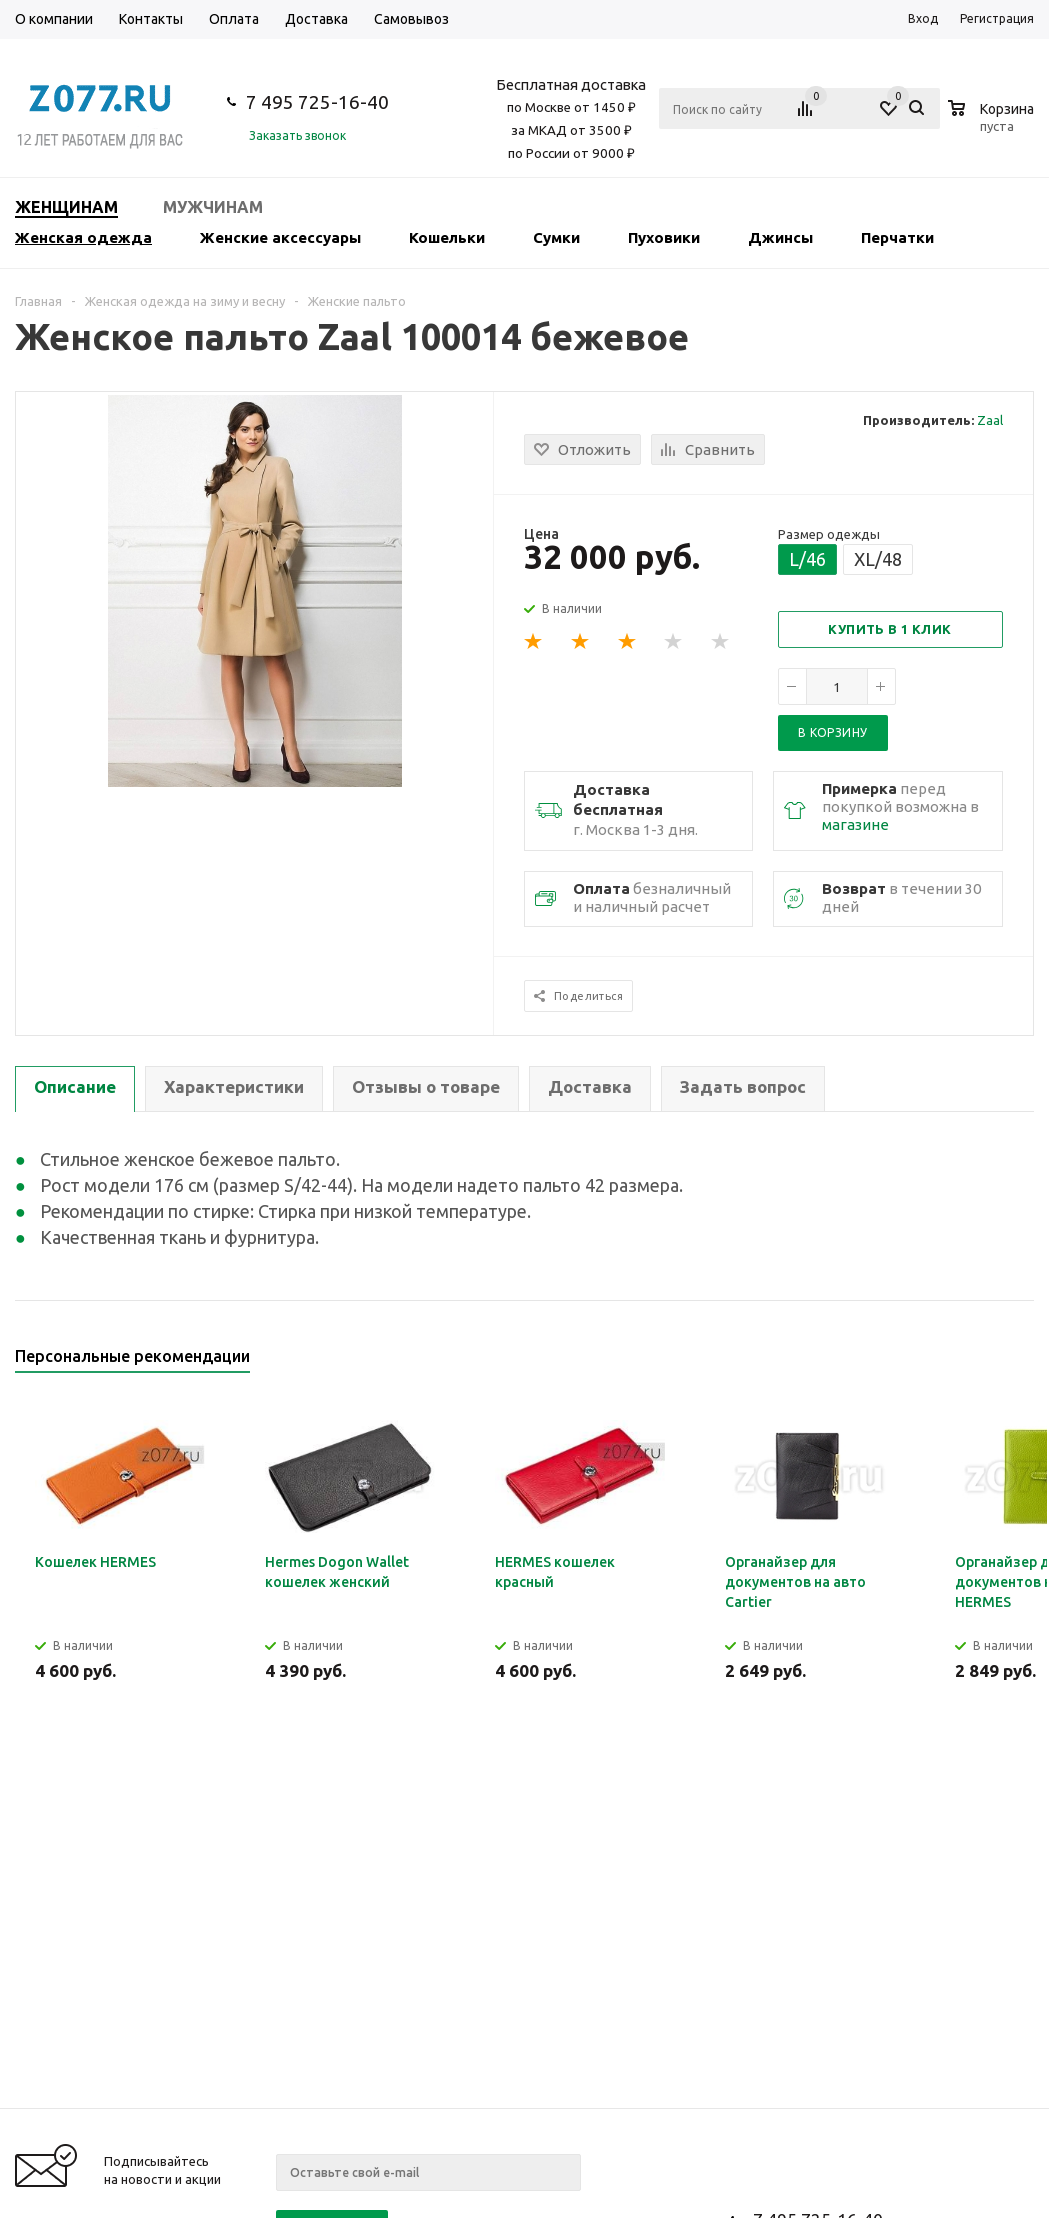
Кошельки (447, 237)
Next (1019, 1362)
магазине (855, 824)
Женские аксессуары (280, 237)
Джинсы (780, 237)
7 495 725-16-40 (317, 102)
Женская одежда (83, 237)
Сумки (556, 237)
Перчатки (897, 237)
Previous (985, 1362)
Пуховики (664, 237)
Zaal (990, 420)
